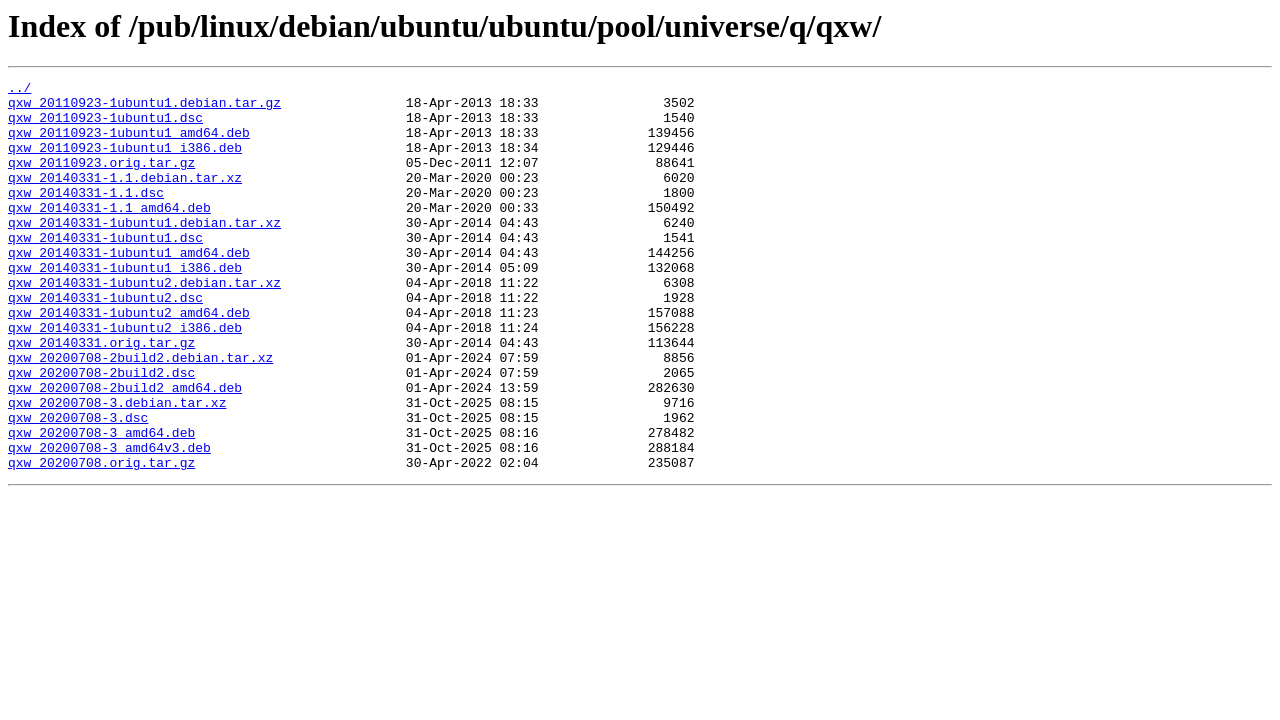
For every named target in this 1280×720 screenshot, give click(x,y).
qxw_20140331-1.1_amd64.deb (109, 234)
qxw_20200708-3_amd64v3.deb (109, 522)
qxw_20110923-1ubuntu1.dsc (105, 126)
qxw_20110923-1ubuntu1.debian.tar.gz (144, 108)
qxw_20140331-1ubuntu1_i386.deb (125, 306)
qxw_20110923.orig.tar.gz (101, 180)
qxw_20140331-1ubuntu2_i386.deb (125, 378)
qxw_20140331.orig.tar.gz (101, 396)
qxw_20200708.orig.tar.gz (101, 540)
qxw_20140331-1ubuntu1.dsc (105, 270)
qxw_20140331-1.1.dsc (86, 216)
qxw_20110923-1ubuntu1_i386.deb (125, 162)
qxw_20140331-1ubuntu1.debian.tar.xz (144, 252)
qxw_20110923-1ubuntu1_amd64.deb (129, 144)
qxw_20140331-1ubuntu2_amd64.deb (129, 360)
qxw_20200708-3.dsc (78, 486)
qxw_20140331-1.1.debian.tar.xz (125, 198)
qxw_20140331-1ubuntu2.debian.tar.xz (144, 324)
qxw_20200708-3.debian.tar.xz (117, 468)
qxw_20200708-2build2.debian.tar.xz (140, 414)
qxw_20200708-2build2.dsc (101, 432)
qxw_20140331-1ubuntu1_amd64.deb (129, 288)
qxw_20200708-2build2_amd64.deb (125, 450)
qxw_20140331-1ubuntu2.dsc (105, 342)
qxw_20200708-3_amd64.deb (101, 504)
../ (19, 90)
